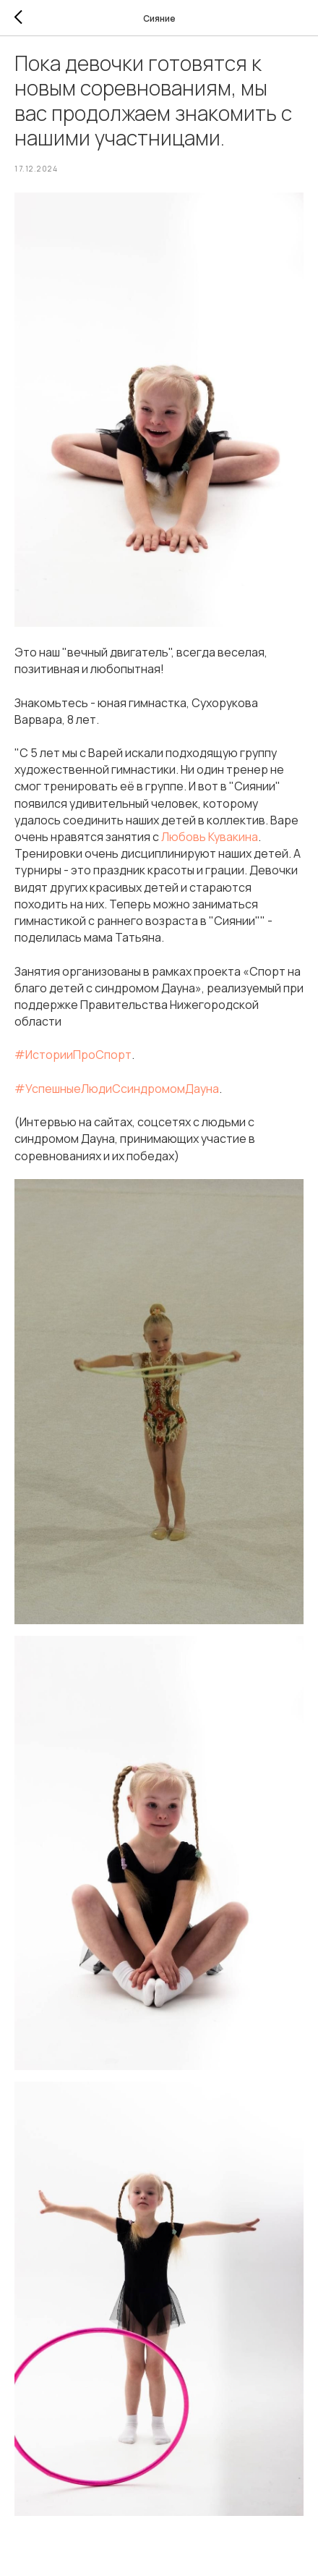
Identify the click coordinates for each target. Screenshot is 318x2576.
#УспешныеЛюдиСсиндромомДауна (116, 1089)
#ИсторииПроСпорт (73, 1055)
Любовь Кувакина (209, 837)
